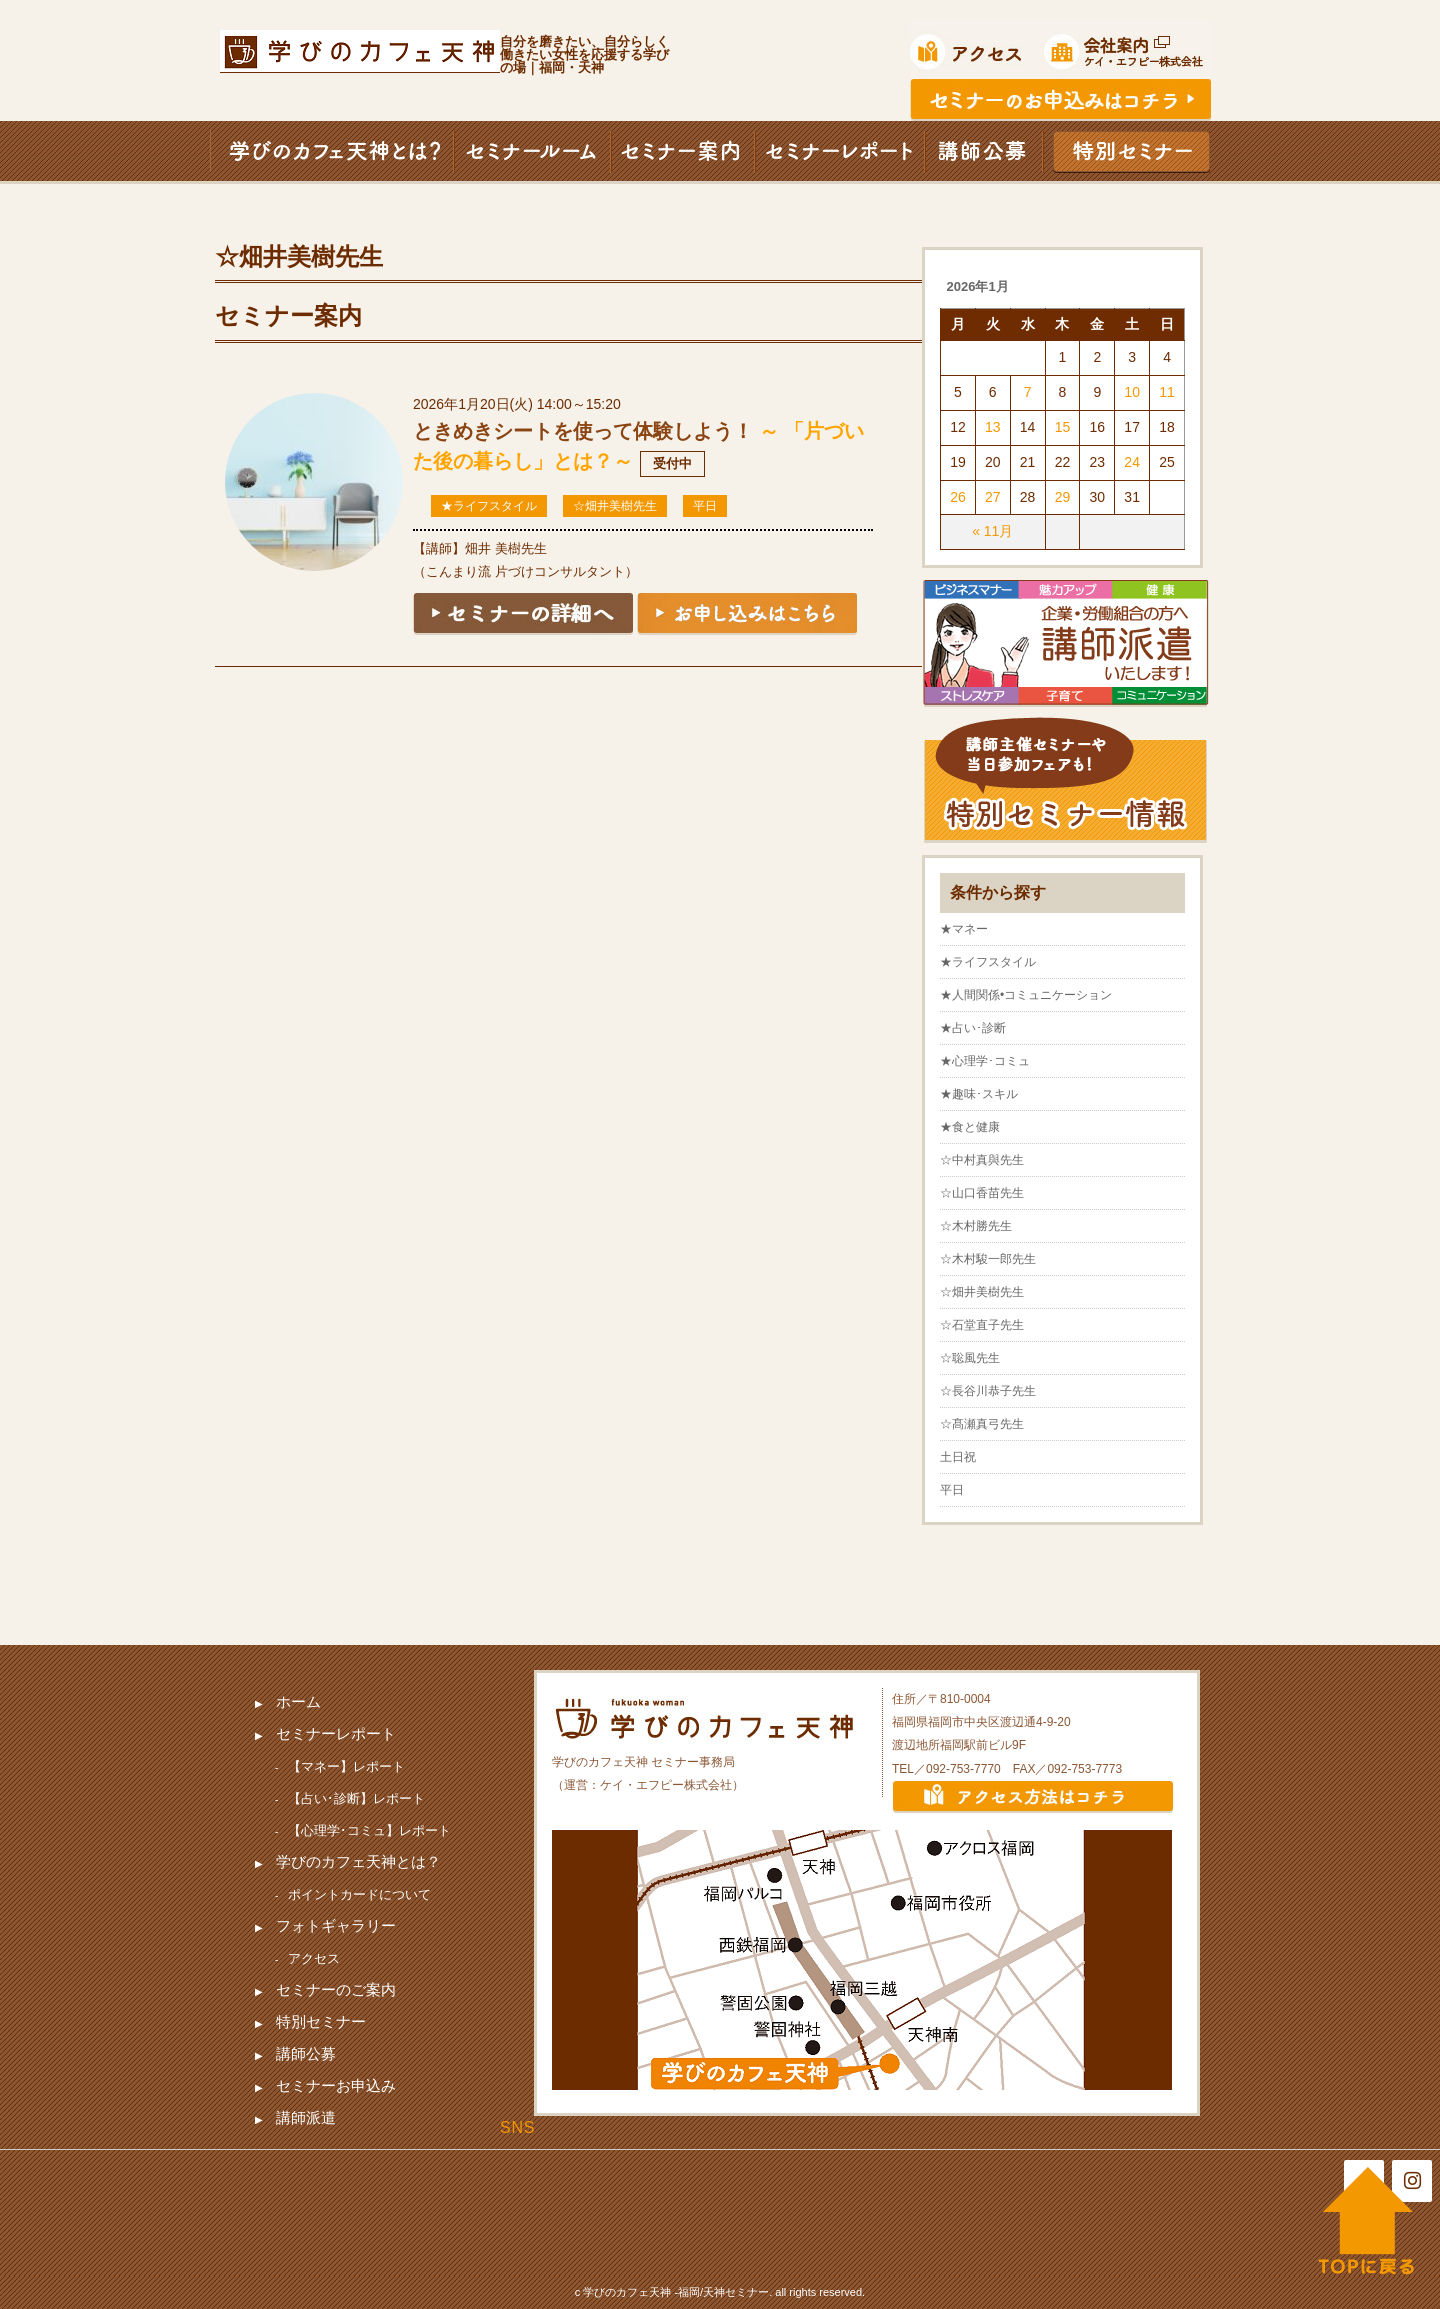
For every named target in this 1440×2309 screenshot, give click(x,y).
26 (958, 497)
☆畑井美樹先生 (615, 506)
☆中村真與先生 (982, 1160)
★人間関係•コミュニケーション (1026, 995)
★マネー (964, 929)
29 (1063, 497)
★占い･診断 (973, 1028)
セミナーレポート (336, 1733)
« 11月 (992, 531)
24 (1132, 462)
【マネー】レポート (346, 1766)
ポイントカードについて (359, 1894)
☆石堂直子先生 (982, 1325)
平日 (705, 506)
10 (1132, 392)
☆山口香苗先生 (982, 1193)
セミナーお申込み (336, 2085)
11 (1167, 392)
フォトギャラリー (336, 1925)
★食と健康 (970, 1127)
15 (1063, 427)
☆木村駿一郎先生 (988, 1259)
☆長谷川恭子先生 (988, 1391)
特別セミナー (321, 2021)
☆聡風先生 (970, 1358)
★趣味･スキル (979, 1094)
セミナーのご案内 (336, 1989)
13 (993, 427)
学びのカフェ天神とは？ (358, 1861)
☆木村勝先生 (976, 1226)
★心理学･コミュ (985, 1061)
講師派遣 (306, 2117)
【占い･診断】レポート (356, 1798)
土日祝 (958, 1457)
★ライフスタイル (489, 506)
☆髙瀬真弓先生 (982, 1424)
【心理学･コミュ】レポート (369, 1830)
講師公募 (306, 2053)
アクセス (314, 1958)
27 (993, 497)
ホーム (298, 1701)
